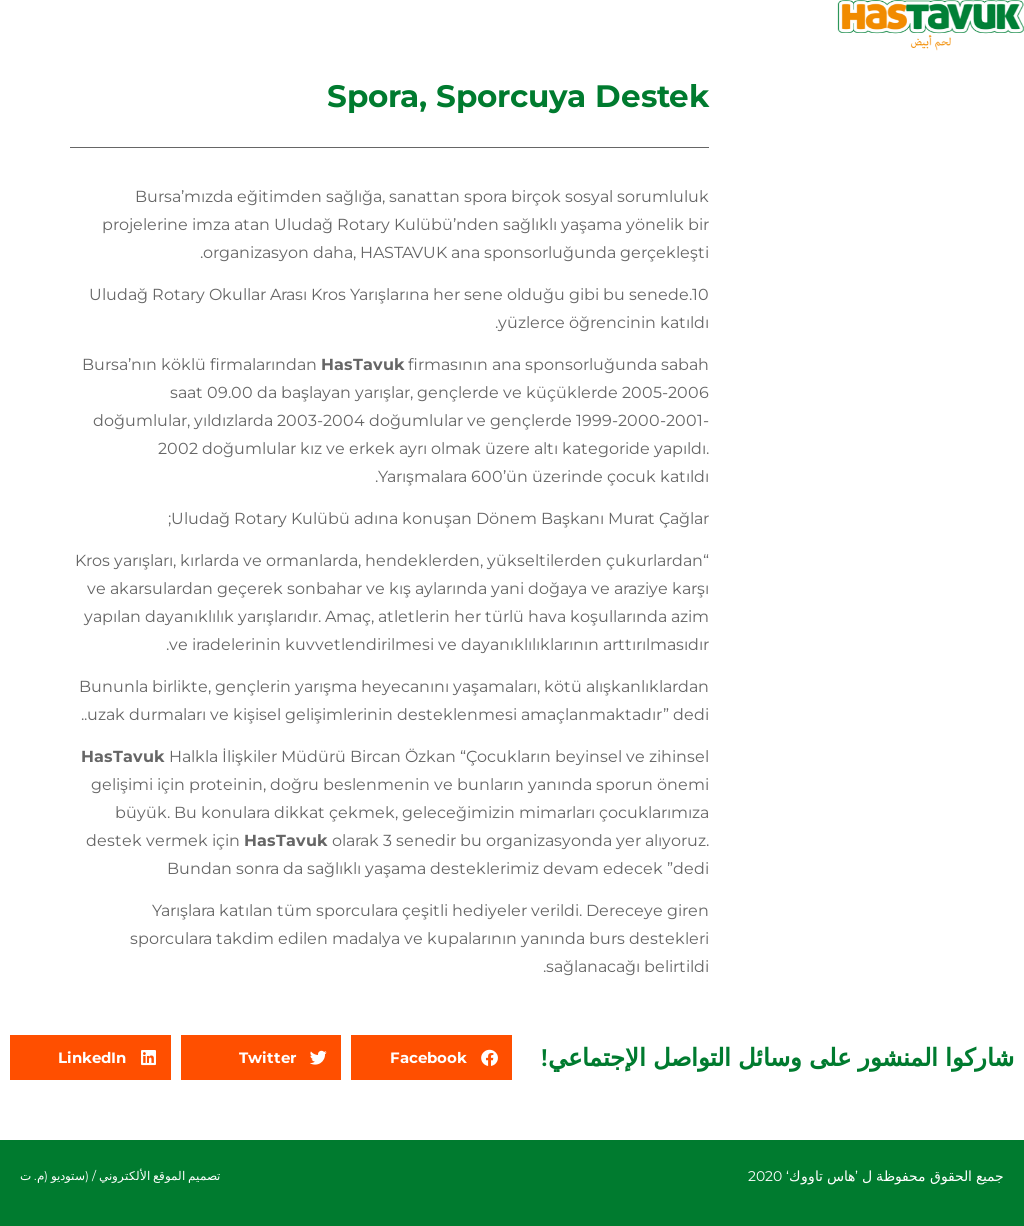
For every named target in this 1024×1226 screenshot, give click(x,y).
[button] (431, 1057)
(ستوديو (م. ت (54, 1175)
